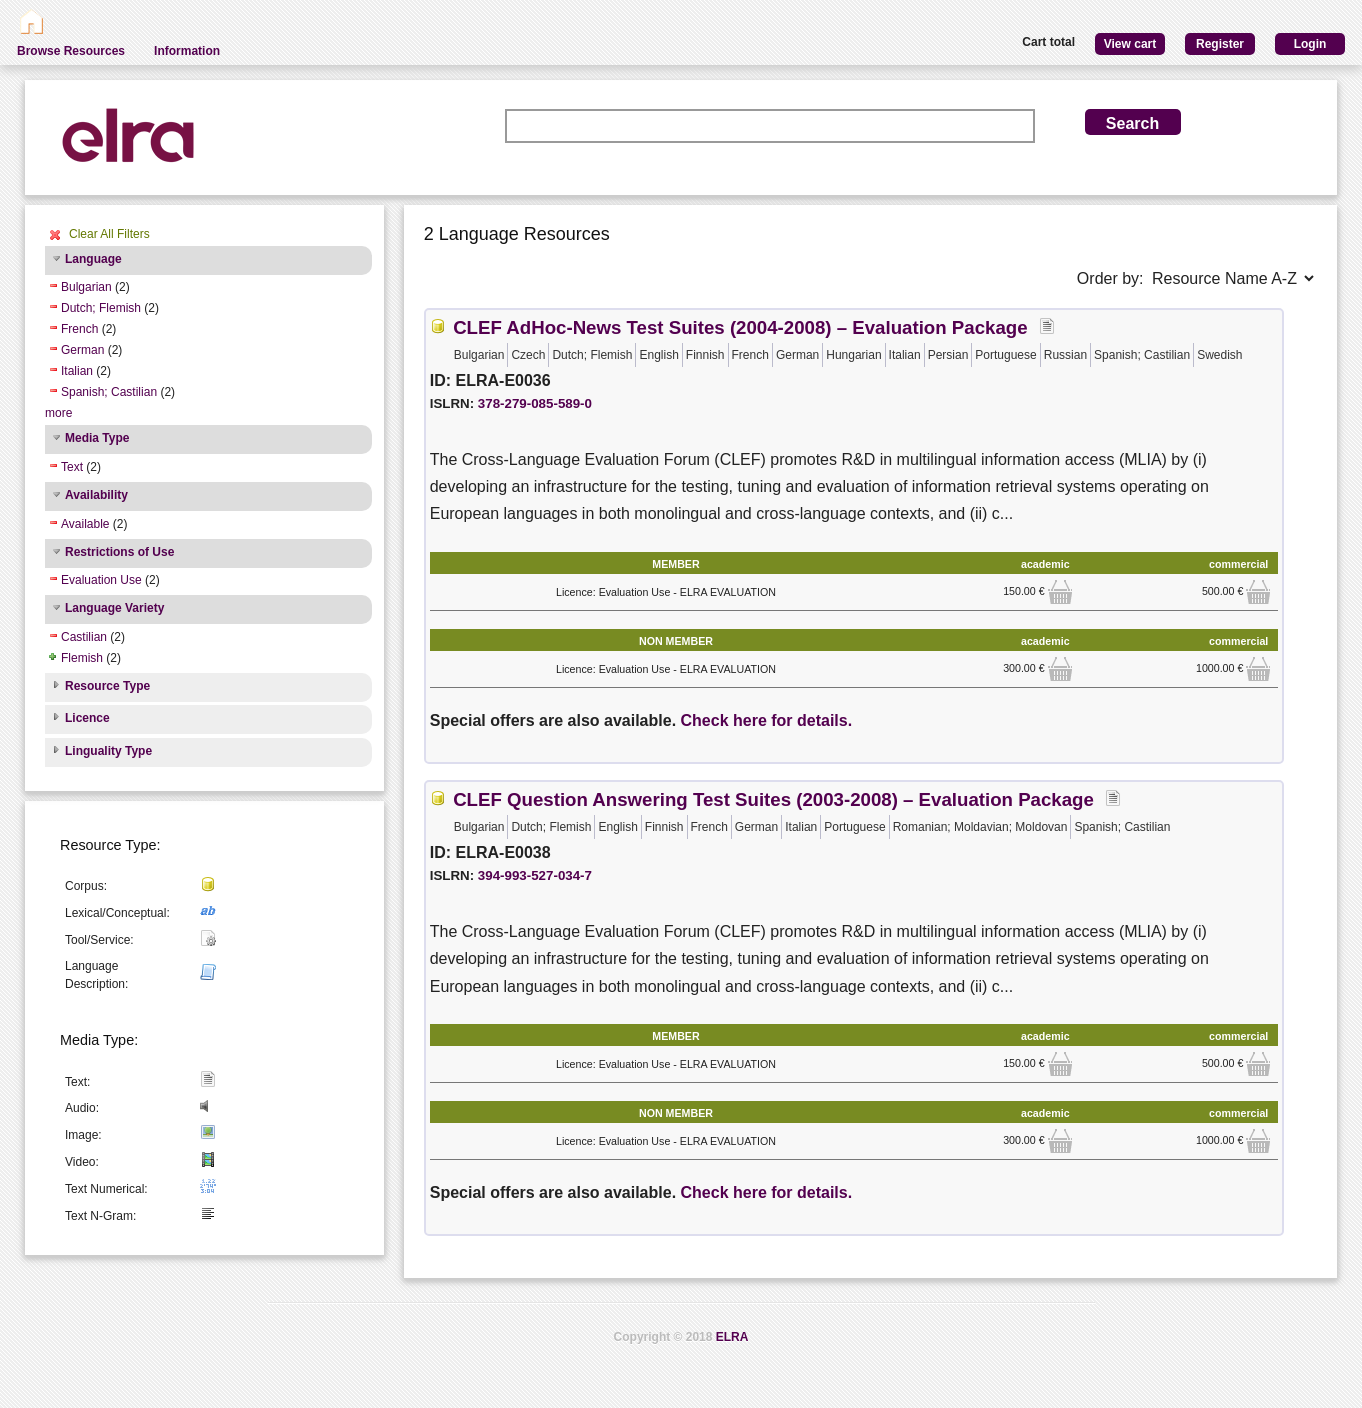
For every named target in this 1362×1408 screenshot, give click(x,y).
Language (93, 259)
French (79, 329)
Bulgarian (86, 287)
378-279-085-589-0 (535, 403)
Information (187, 51)
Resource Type (107, 686)
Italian (77, 371)
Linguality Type (108, 751)
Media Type (97, 438)
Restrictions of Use (119, 552)
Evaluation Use (101, 580)
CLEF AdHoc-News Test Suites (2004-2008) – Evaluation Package (740, 327)
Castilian (84, 637)
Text (72, 467)
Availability (96, 495)
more (58, 413)
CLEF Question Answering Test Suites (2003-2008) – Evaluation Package (773, 799)
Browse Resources (71, 51)
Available (85, 524)
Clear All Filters (109, 234)
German (82, 350)
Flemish (82, 658)
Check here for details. (767, 720)
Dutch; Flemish (101, 308)
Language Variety (114, 608)
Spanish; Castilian (109, 392)
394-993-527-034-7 (535, 875)
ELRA (732, 1337)
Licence (87, 718)
